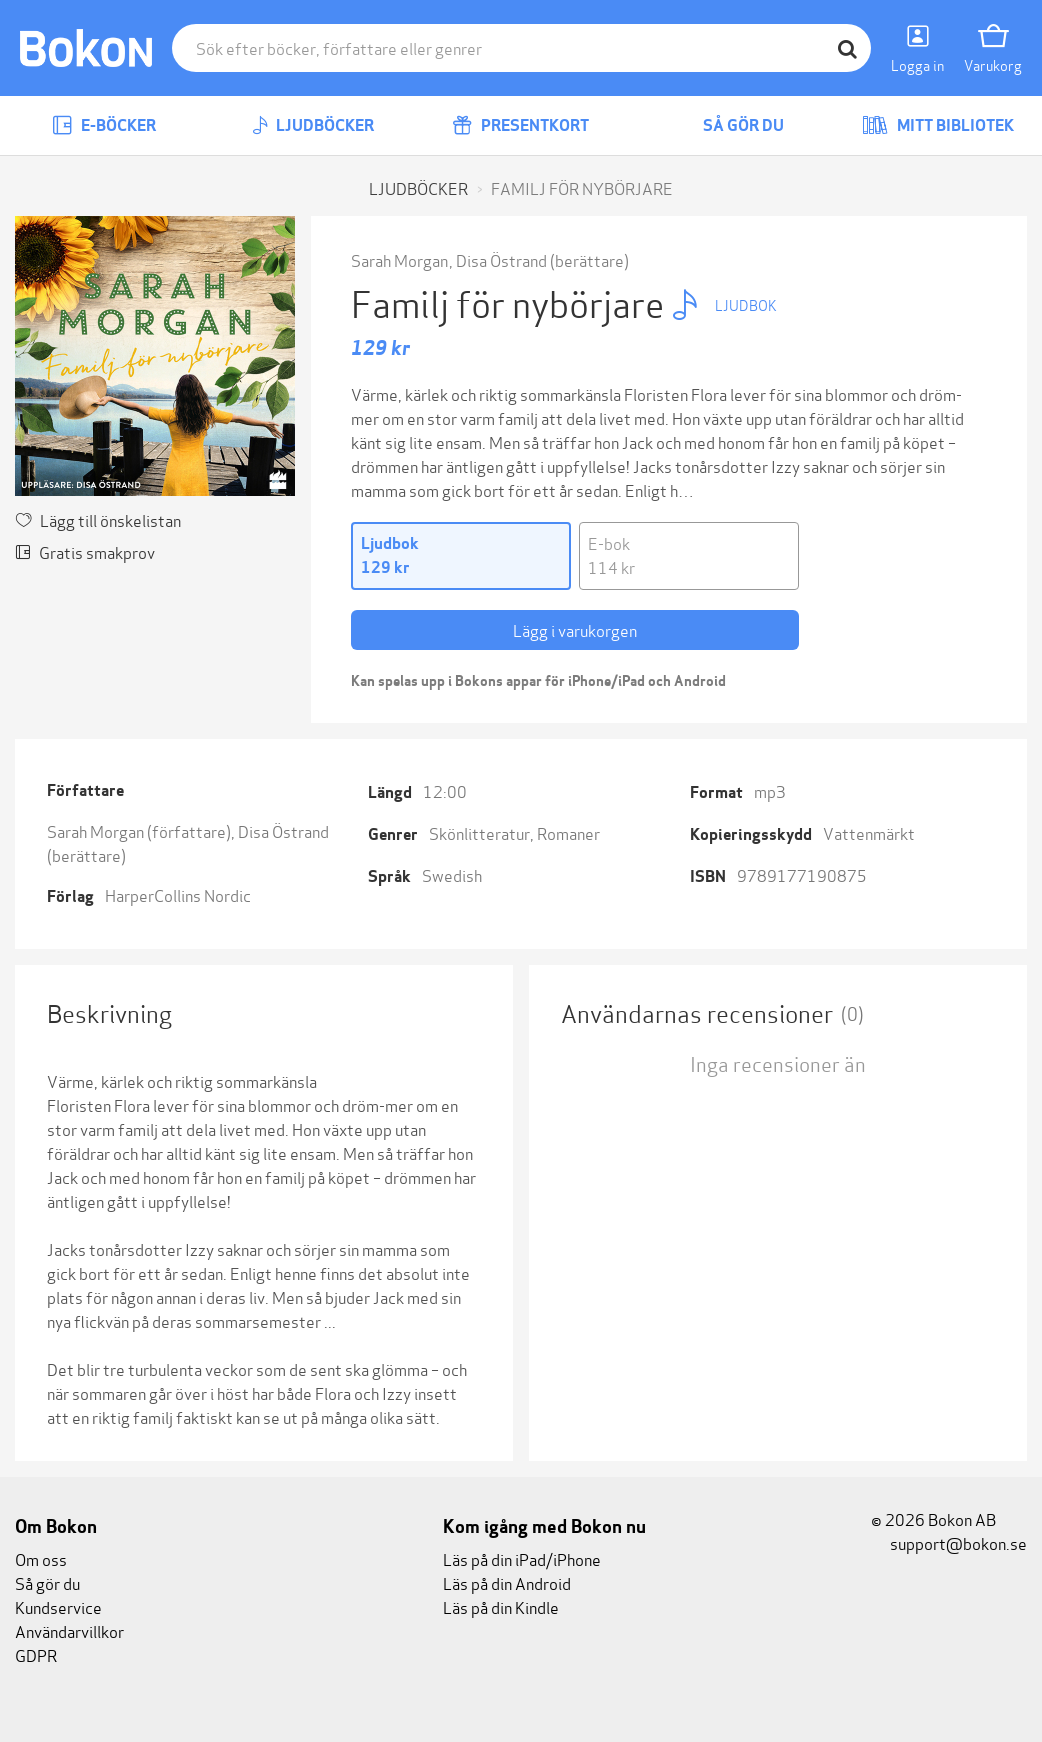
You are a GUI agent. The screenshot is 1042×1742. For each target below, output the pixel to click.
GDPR (36, 1654)
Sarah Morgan (399, 259)
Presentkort (520, 125)
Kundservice (58, 1606)
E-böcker (104, 125)
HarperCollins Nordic (178, 894)
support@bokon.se (949, 1542)
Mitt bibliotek (938, 125)
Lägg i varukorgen (575, 629)
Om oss (41, 1558)
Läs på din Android (507, 1582)
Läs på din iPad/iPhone (522, 1558)
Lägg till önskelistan (98, 519)
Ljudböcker (313, 125)
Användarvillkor (69, 1630)
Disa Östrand (501, 259)
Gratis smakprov (85, 551)
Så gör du (729, 125)
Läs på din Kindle (501, 1606)
